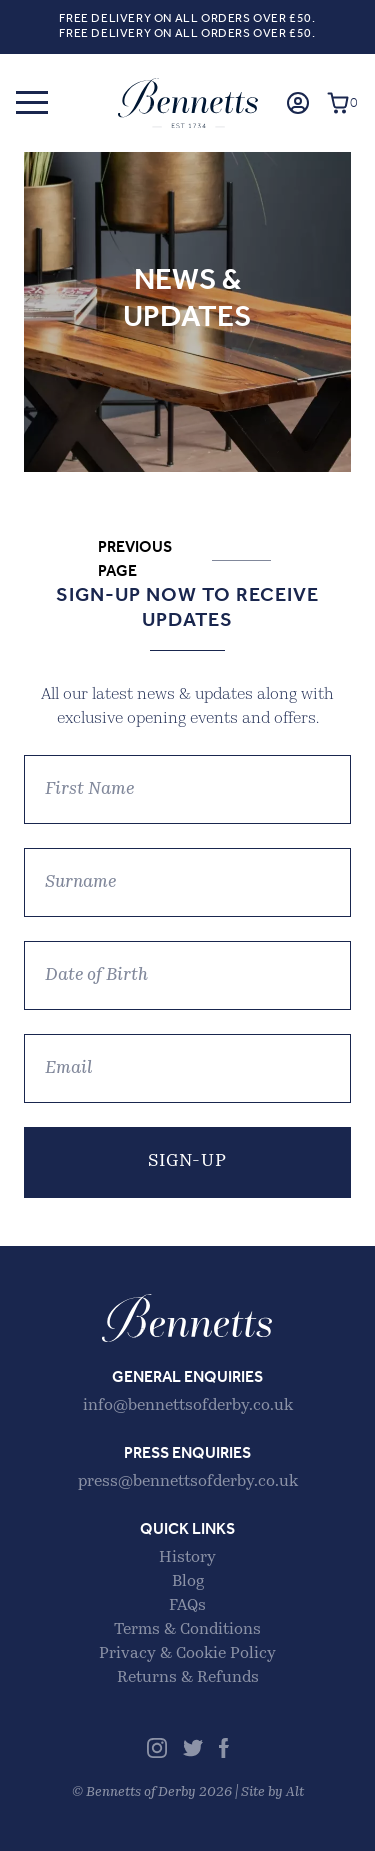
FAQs (187, 1606)
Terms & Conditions (187, 1630)
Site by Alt (272, 1792)
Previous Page (135, 560)
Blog (188, 1582)
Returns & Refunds (188, 1678)
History (187, 1558)
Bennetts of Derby (188, 103)
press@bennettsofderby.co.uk (188, 1482)
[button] (32, 103)
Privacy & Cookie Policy (187, 1654)
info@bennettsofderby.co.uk (188, 1406)
